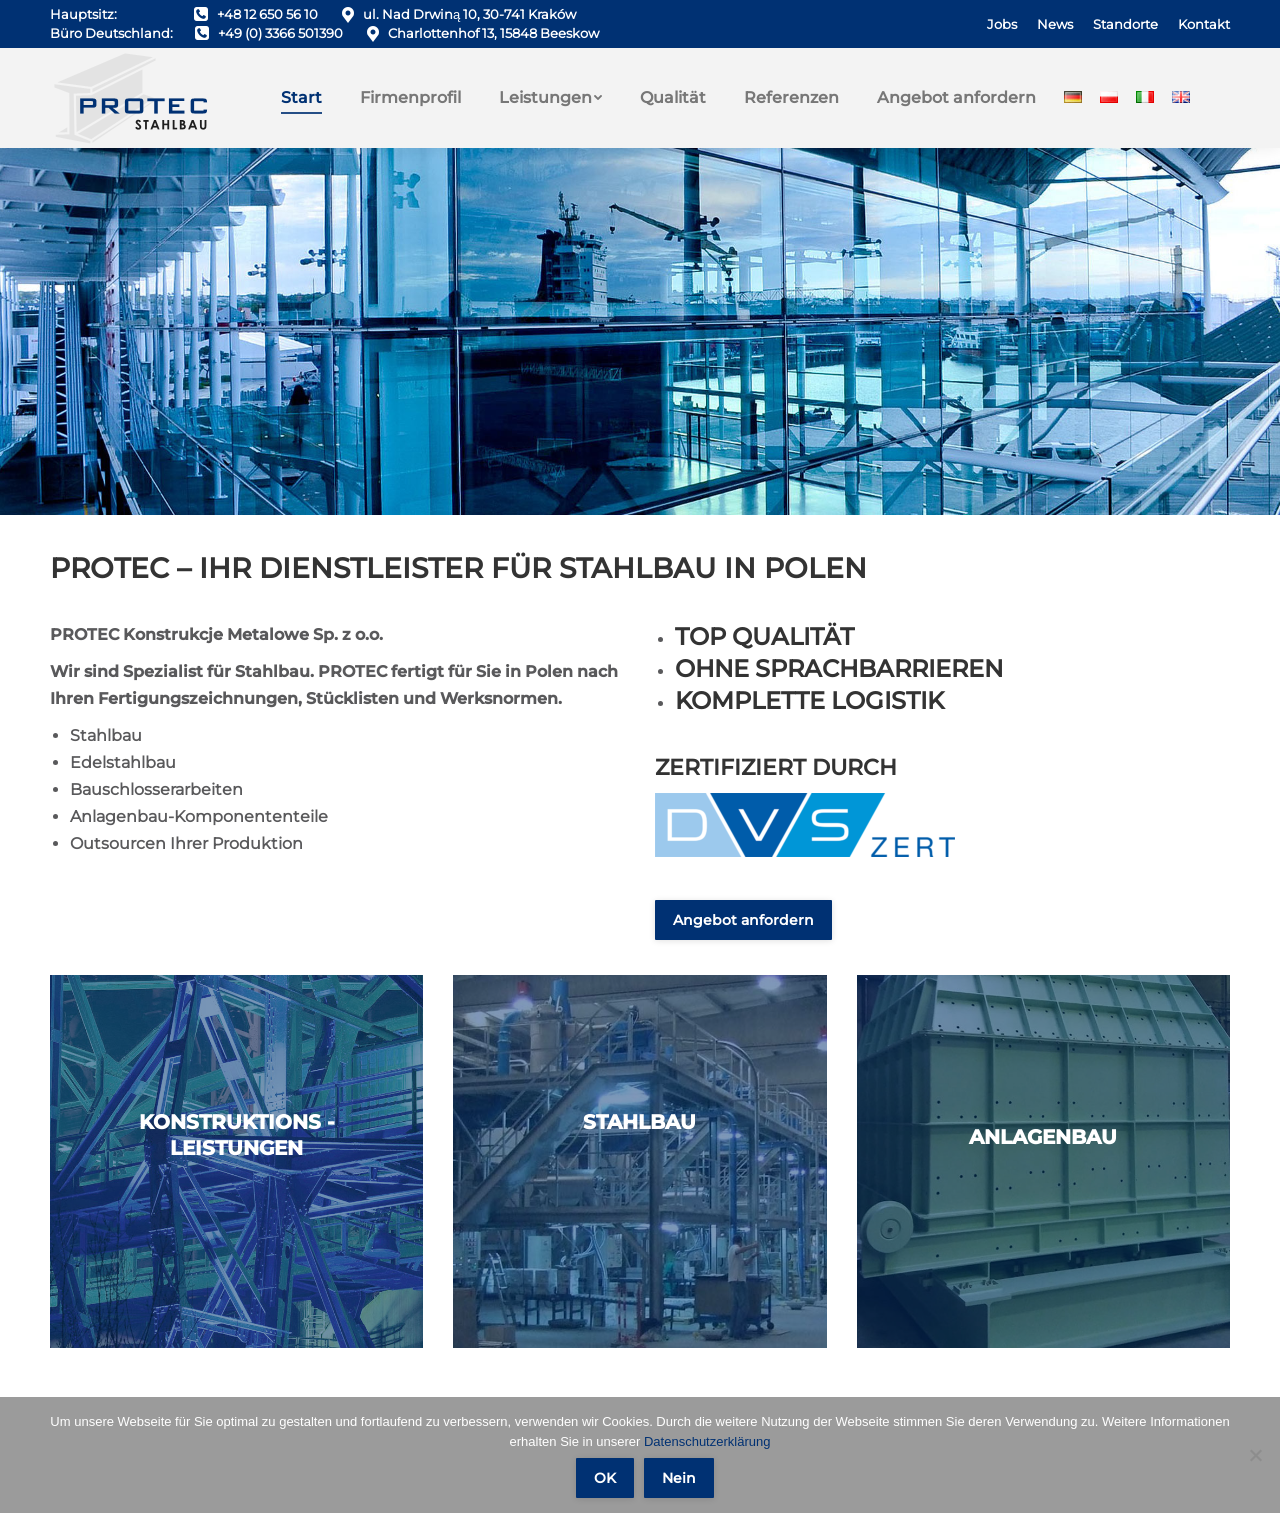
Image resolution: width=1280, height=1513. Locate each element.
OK (605, 1478)
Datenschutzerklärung (707, 1441)
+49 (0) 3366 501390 (280, 33)
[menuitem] (1002, 24)
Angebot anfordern (743, 920)
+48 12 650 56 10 (267, 14)
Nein (679, 1478)
